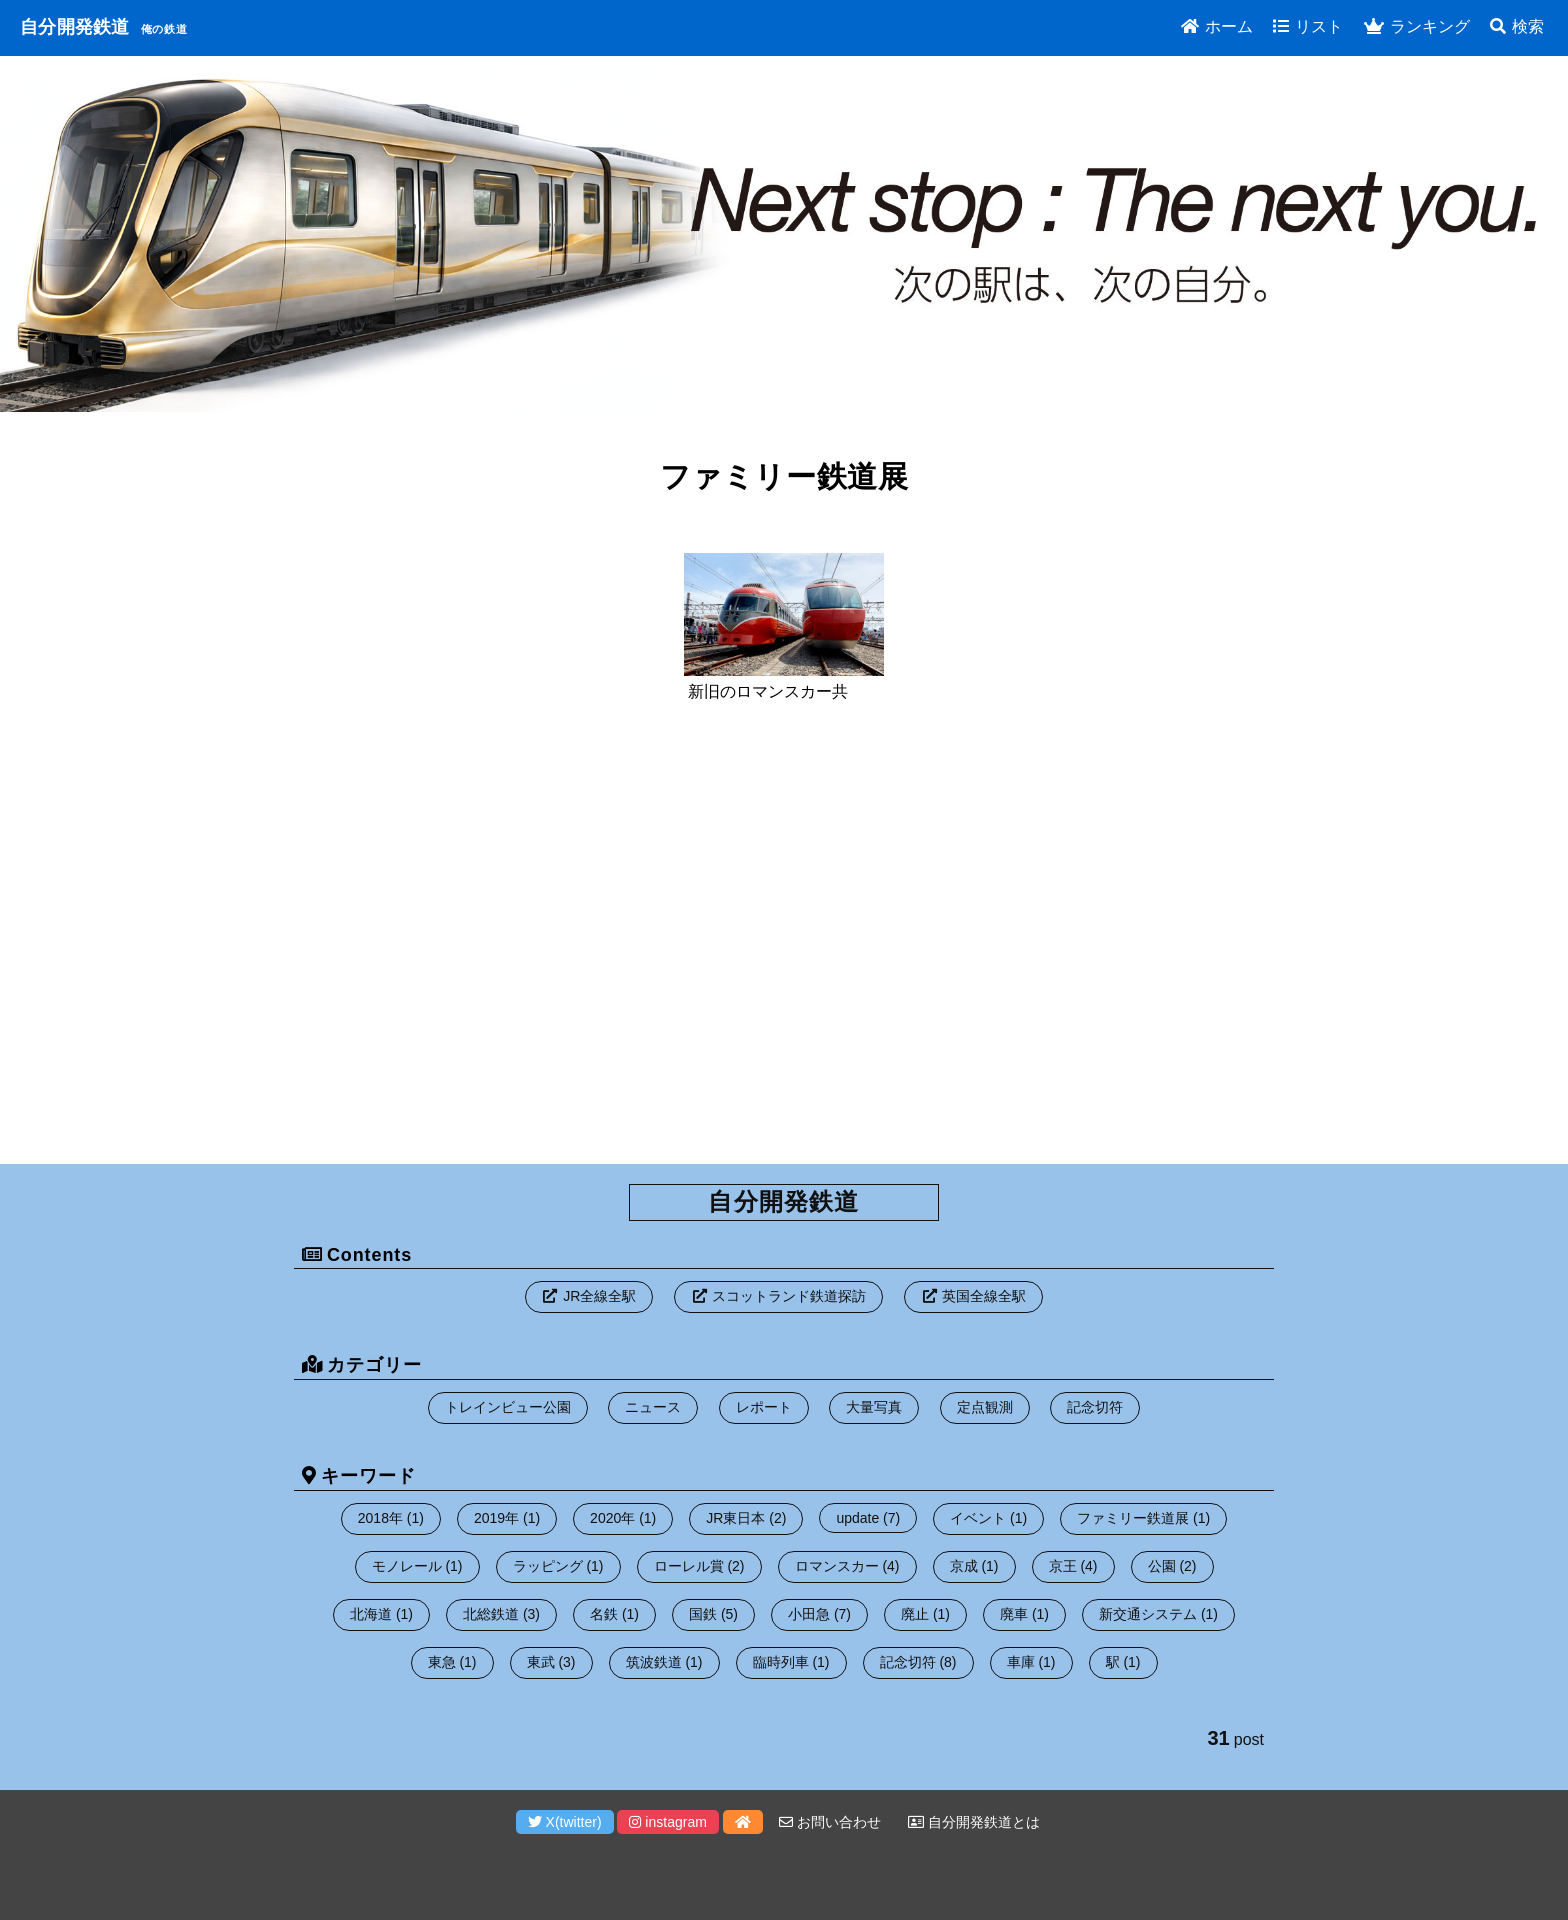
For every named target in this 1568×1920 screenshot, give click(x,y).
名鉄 (604, 1614)
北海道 (371, 1614)
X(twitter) (565, 1822)
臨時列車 (781, 1662)
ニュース (653, 1407)
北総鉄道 (491, 1614)
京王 (1063, 1566)
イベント (978, 1518)
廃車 (1014, 1614)
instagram (667, 1822)
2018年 (380, 1518)
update (857, 1518)
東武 (541, 1662)
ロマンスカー (837, 1566)
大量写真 (874, 1407)
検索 (1517, 26)
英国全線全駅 (984, 1296)
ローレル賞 (689, 1566)
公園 (1162, 1566)
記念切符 (1095, 1407)
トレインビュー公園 (508, 1407)
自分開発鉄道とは (974, 1822)
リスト (1308, 26)
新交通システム (1148, 1614)
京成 (964, 1566)
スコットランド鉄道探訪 (789, 1296)
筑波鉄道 (654, 1662)
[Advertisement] (784, 944)
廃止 (915, 1614)
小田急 (809, 1614)
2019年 (496, 1518)
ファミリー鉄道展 (1133, 1518)
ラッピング (548, 1566)
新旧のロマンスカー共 (768, 691)
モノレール (407, 1566)
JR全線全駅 (599, 1296)
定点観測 (985, 1407)
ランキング (1417, 26)
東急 (442, 1662)
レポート (764, 1407)
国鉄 (703, 1614)
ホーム (1217, 26)
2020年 (612, 1518)
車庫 (1021, 1662)
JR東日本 (735, 1518)
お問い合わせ (830, 1822)
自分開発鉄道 (75, 27)
